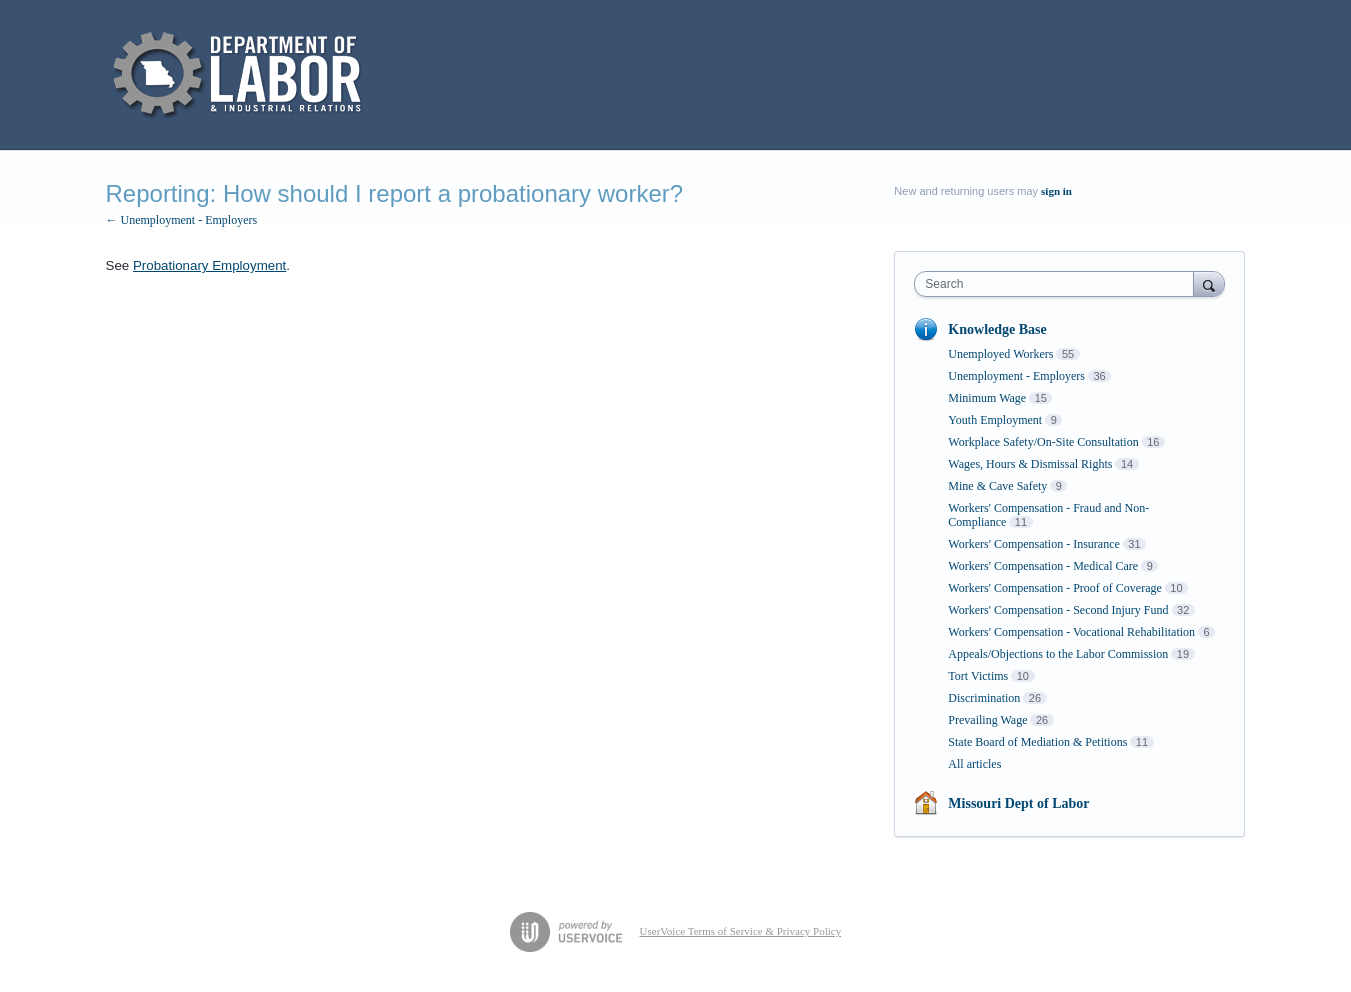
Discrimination (984, 698)
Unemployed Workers (1000, 354)
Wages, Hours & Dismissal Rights (1030, 464)
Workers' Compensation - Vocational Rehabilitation (1071, 632)
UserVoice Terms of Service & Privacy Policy (741, 931)
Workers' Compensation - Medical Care (1043, 566)
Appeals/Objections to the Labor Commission (1058, 654)
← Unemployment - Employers (182, 220)
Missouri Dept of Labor (1018, 803)
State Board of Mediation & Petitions (1037, 742)
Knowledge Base (997, 329)
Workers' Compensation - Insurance (1033, 544)
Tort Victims (978, 676)
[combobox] (1058, 284)
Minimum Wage (987, 398)
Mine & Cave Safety (997, 486)
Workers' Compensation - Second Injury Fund (1058, 610)
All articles (974, 764)
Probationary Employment (209, 265)
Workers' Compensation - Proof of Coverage (1054, 588)
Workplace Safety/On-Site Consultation (1043, 442)
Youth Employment (995, 420)
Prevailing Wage (987, 720)
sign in (1056, 191)
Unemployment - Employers (1016, 376)
